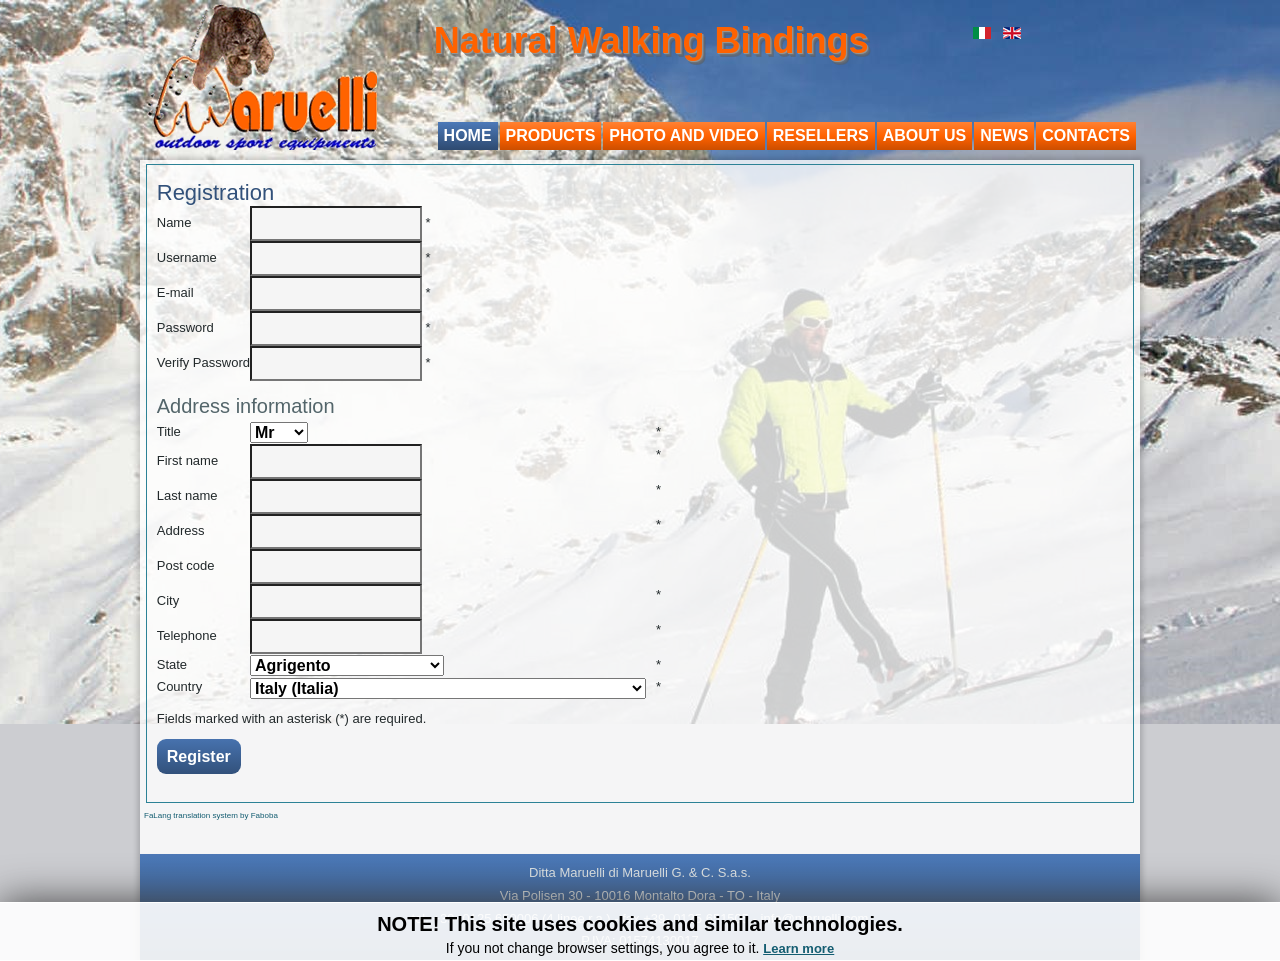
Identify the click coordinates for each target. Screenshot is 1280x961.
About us (925, 135)
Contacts (1086, 135)
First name (187, 460)
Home (468, 135)
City (168, 600)
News (1004, 135)
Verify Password (203, 362)
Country (180, 686)
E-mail (175, 292)
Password (185, 327)
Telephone (187, 635)
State (172, 664)
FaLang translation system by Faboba (211, 815)
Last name (187, 495)
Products (551, 135)
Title (169, 431)
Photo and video (683, 135)
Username (187, 257)
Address (181, 530)
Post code (186, 565)
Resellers (821, 135)
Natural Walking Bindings (651, 40)
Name (174, 222)
